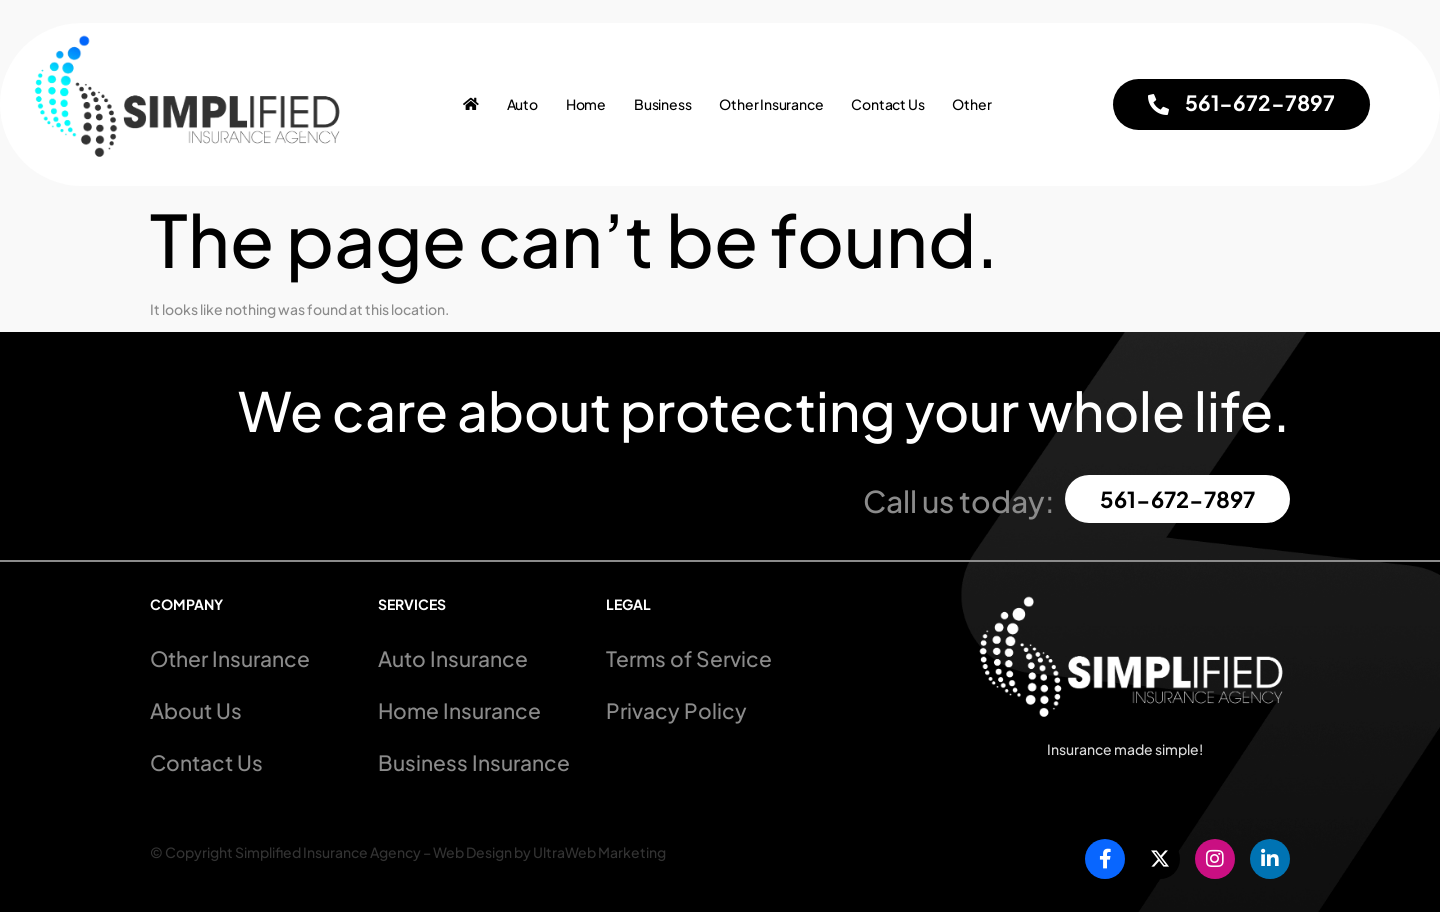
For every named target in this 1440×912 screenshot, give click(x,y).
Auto (522, 105)
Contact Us (887, 105)
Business (662, 105)
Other (971, 105)
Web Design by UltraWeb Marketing (549, 852)
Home (586, 105)
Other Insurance (771, 105)
